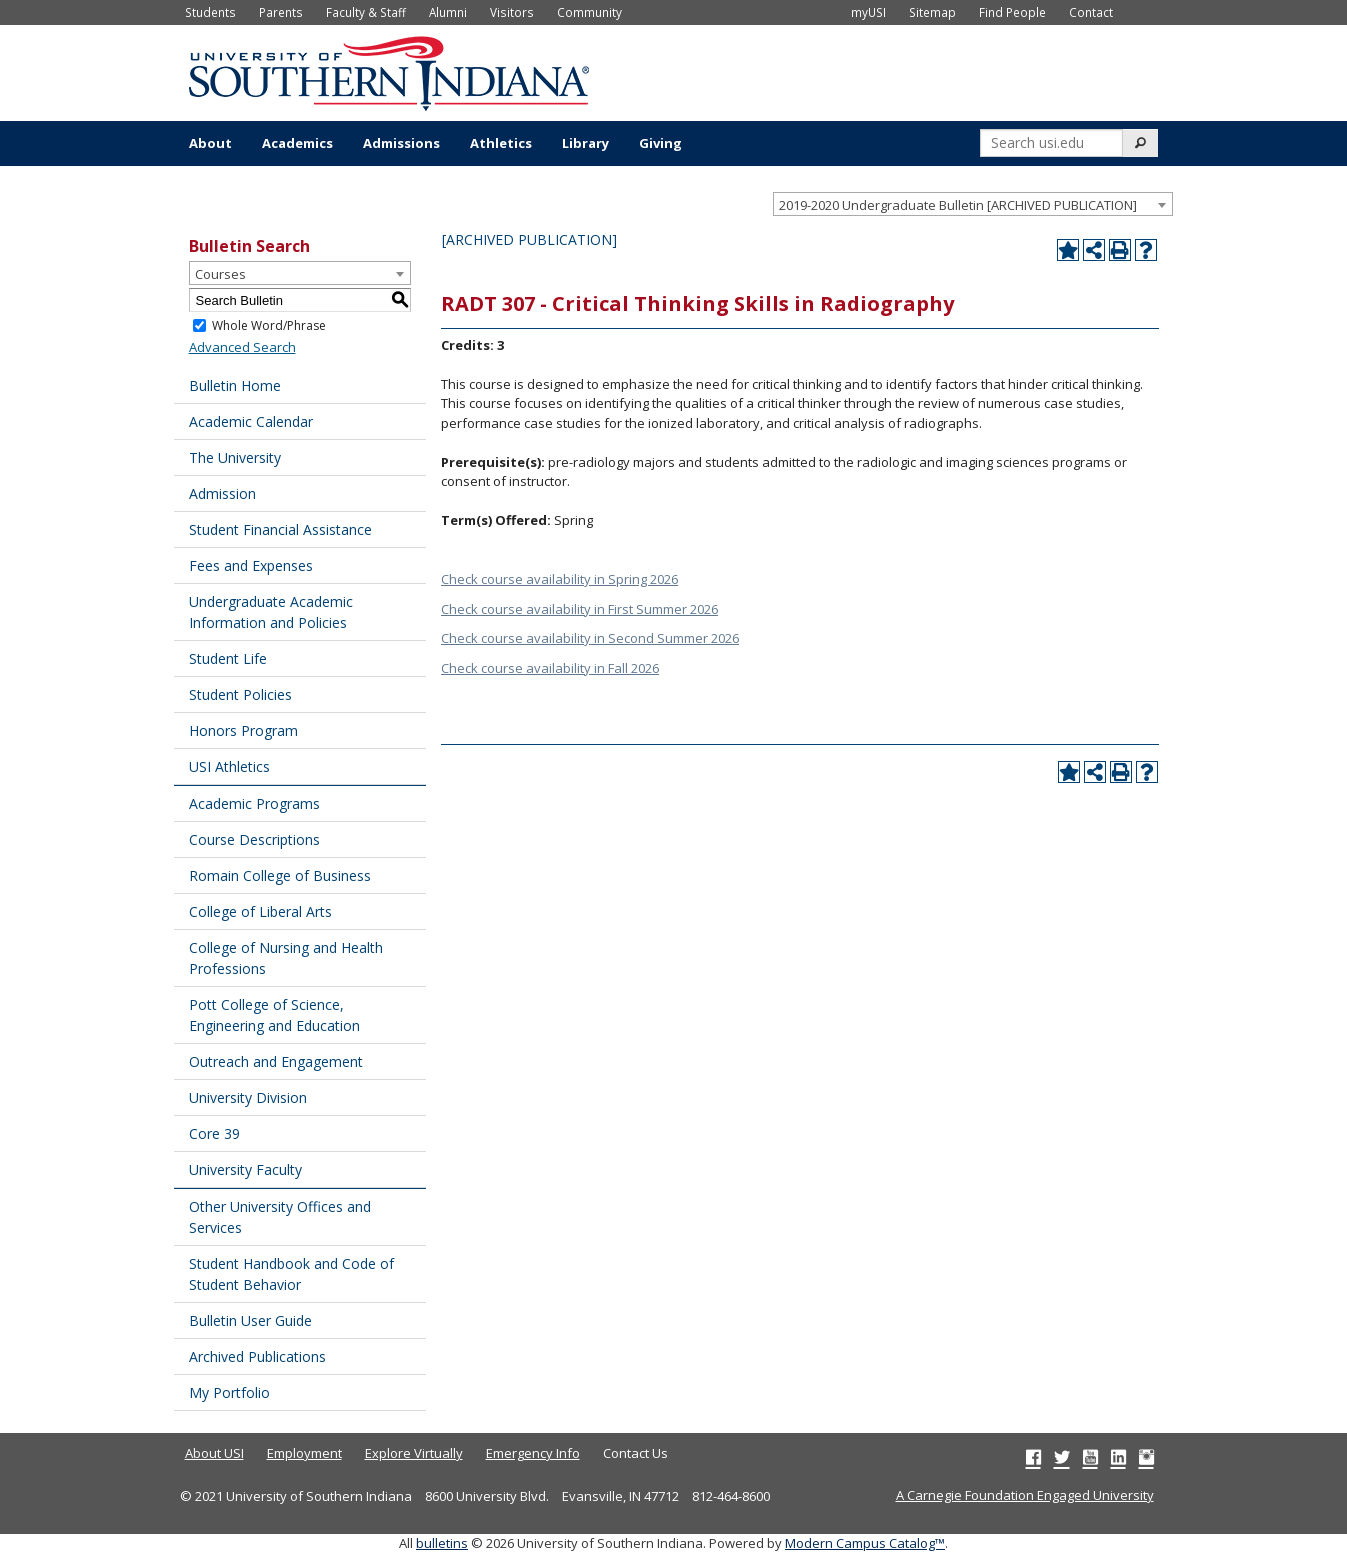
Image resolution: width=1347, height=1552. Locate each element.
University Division (248, 1097)
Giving (660, 143)
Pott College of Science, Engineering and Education (274, 1015)
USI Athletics (229, 766)
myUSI (868, 12)
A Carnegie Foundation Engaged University (1025, 1495)
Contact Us (635, 1453)
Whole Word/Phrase (269, 325)
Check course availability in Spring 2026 (559, 579)
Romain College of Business (280, 875)
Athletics (501, 143)
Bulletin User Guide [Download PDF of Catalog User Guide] (250, 1320)
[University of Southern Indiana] (389, 71)
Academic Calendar (251, 421)
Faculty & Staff (366, 12)
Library (585, 143)
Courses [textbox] (220, 274)
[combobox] (973, 204)
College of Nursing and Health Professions (286, 958)
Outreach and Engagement (276, 1061)
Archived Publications (257, 1356)
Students (210, 12)
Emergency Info (533, 1453)
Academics (297, 143)
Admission (222, 493)
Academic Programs (254, 803)
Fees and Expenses (251, 565)
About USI (214, 1453)
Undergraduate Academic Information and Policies (271, 612)
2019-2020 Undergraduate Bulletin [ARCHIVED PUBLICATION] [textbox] (958, 205)
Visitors (512, 12)
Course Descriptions (254, 839)
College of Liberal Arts (260, 911)
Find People (1012, 12)
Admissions (401, 143)
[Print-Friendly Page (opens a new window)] (1120, 250)
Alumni (448, 12)
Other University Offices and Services (280, 1217)
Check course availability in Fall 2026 (550, 668)
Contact (1091, 12)
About (210, 143)
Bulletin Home (235, 385)
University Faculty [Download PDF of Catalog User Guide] (245, 1169)
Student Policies (240, 694)
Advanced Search (242, 347)
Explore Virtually (414, 1453)
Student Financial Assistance (280, 529)
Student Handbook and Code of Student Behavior (291, 1274)
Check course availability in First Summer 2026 (579, 609)
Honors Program (243, 730)
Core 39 (214, 1133)
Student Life (228, 658)
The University (235, 457)
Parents (281, 12)
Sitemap (932, 12)
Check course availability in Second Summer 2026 (590, 638)
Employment (304, 1453)
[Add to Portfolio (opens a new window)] (1068, 250)
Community (589, 12)
